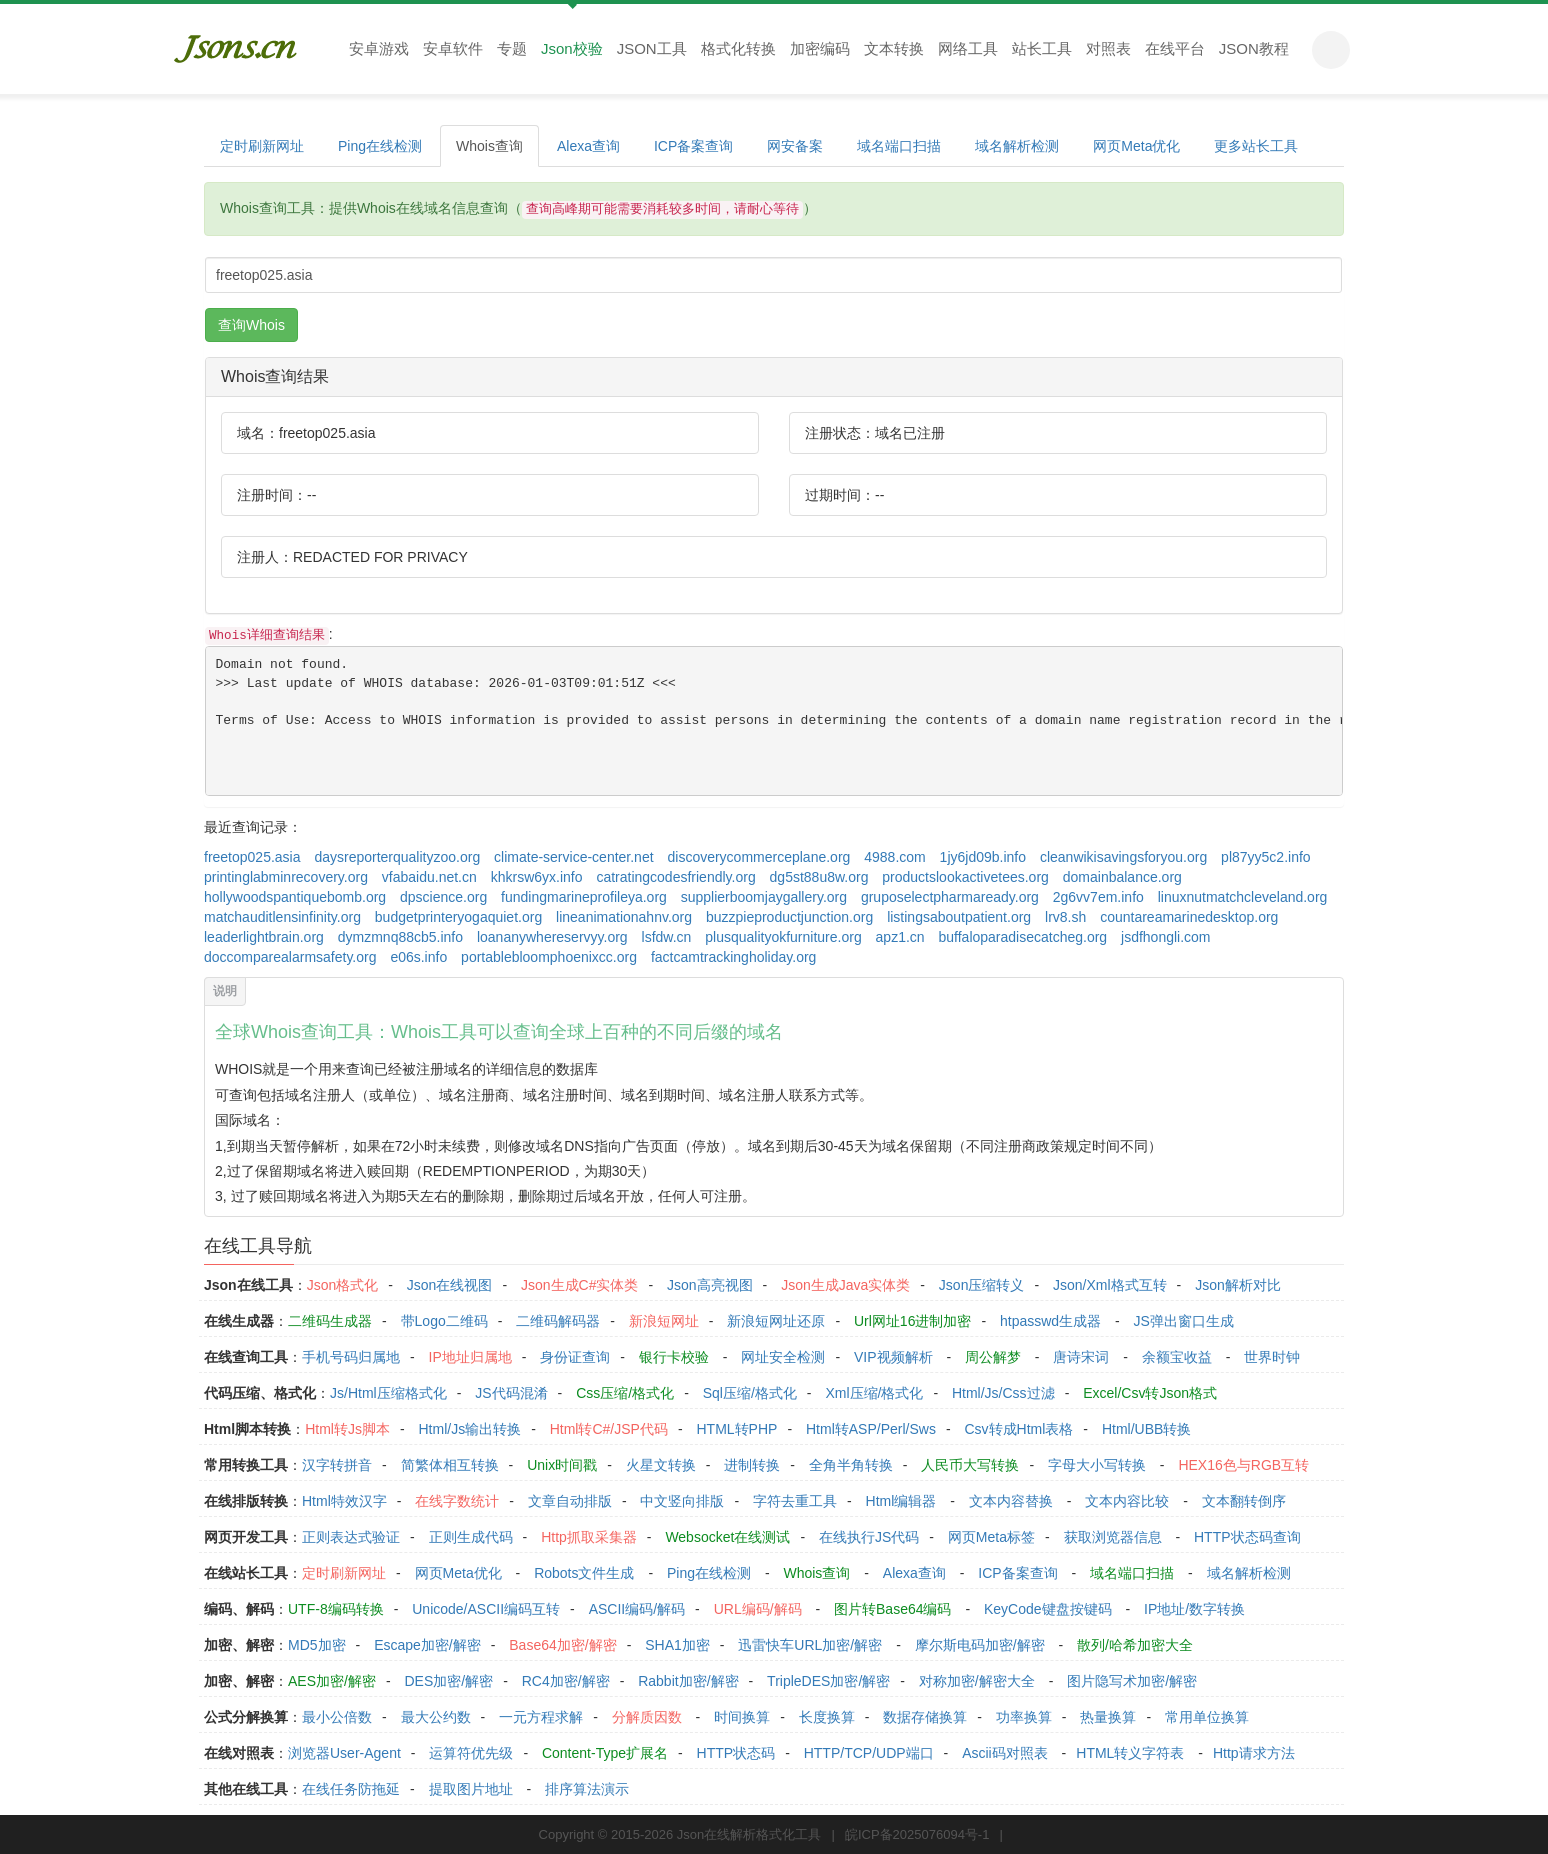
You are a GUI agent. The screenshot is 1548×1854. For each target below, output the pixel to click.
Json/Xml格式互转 (1110, 1285)
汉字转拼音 (337, 1465)
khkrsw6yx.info (537, 877)
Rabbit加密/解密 (688, 1681)
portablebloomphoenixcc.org (549, 957)
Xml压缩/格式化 (874, 1393)
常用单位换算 (1207, 1717)
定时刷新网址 (262, 146)
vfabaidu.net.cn (429, 877)
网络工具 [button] (968, 48)
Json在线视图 (450, 1285)
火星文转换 (661, 1465)
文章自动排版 (570, 1501)
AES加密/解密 (332, 1681)
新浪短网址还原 (776, 1321)
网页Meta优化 (1136, 146)
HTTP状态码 (736, 1753)
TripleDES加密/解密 (828, 1681)
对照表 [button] (1108, 48)
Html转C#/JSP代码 (609, 1429)
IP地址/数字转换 (1194, 1609)
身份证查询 (575, 1357)
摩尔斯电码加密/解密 (980, 1645)
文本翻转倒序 (1244, 1501)
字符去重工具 (795, 1501)
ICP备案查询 (693, 146)
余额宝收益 (1177, 1357)
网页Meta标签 (991, 1537)
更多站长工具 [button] (1256, 146)
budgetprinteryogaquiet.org (458, 917)
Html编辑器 (901, 1501)
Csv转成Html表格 (1018, 1429)
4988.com (894, 857)
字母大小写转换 (1097, 1465)
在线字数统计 (457, 1501)
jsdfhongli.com (1166, 937)
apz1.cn (900, 937)
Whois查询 (489, 146)
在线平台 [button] (1175, 48)
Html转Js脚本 (347, 1429)
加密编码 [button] (820, 48)
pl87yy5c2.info (1266, 857)
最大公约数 (436, 1717)
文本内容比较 (1127, 1501)
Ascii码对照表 (1005, 1753)
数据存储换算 (925, 1717)
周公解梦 (993, 1357)
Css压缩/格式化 (625, 1393)
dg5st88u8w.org (819, 877)
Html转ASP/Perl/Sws (871, 1429)
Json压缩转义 (982, 1285)
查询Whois (251, 325)
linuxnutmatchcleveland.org (1243, 897)
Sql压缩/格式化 (750, 1393)
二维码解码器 (558, 1321)
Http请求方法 (1254, 1753)
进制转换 (752, 1465)
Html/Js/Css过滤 (1003, 1393)
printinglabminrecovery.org (286, 877)
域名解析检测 (1017, 146)
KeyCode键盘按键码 (1048, 1609)
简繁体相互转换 (450, 1465)
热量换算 (1108, 1717)
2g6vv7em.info (1098, 897)
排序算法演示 (587, 1789)
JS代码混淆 (511, 1393)
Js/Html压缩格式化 (388, 1393)
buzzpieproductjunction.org (789, 917)
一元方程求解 (541, 1717)
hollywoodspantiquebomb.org (295, 897)
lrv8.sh (1065, 917)
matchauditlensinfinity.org (282, 917)
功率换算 (1024, 1717)
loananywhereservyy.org (552, 937)
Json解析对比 (1238, 1285)
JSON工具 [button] (652, 48)
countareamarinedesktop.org (1189, 917)
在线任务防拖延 (351, 1789)
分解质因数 (647, 1717)
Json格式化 (343, 1285)
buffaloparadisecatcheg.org (1023, 937)
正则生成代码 (471, 1537)
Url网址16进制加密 (912, 1321)
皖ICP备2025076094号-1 (917, 1834)
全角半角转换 (851, 1465)
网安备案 (795, 146)
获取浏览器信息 (1113, 1537)
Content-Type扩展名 (605, 1753)
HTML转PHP (737, 1429)
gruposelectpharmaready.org (950, 897)
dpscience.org (443, 897)
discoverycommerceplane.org (758, 857)
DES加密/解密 (448, 1681)
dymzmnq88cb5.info (400, 937)
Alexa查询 (588, 146)
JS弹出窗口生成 (1184, 1321)
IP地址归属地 (470, 1357)
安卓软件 (453, 48)
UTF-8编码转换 (336, 1609)
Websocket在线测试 (727, 1537)
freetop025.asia (252, 857)
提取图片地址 (471, 1789)
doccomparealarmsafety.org (290, 957)
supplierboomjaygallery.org (764, 897)
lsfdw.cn (667, 937)
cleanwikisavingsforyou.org (1123, 857)
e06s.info (418, 957)
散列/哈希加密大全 (1135, 1645)
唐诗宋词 (1081, 1357)
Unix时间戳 (562, 1465)
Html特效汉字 (344, 1501)
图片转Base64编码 (892, 1609)
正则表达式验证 (351, 1537)
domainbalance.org (1122, 877)
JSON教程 (1254, 48)
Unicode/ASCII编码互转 (486, 1609)
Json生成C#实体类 (579, 1285)
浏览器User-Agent (344, 1753)
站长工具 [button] (1042, 48)
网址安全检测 (783, 1357)
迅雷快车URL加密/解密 (810, 1645)
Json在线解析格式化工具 (749, 1834)
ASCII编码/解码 (637, 1609)
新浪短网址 (664, 1321)
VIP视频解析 (893, 1357)
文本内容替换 (1011, 1501)
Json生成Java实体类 (845, 1285)
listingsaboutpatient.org (959, 917)
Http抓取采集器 (589, 1537)
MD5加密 (317, 1645)
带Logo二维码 (444, 1321)
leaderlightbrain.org (264, 937)
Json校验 (572, 48)
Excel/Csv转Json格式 (1150, 1393)
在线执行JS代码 (869, 1537)
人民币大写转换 (970, 1465)
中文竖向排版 (682, 1501)
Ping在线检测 (380, 146)
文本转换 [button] (894, 48)
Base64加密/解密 (562, 1645)
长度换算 (827, 1717)
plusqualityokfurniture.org (783, 937)
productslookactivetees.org (965, 877)
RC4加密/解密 (566, 1681)
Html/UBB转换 (1146, 1429)
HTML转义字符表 (1130, 1753)
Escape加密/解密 (427, 1645)
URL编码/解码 (758, 1609)
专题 (512, 48)
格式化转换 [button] (738, 48)
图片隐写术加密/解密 (1132, 1681)
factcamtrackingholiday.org (733, 957)
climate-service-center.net (574, 857)
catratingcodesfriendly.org (675, 877)
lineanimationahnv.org (624, 917)
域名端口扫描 (899, 146)
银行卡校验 (674, 1357)
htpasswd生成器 (1050, 1321)
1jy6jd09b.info (983, 857)
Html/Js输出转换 (469, 1429)
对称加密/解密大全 (977, 1681)
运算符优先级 (471, 1753)
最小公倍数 (337, 1717)
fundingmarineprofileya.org (584, 897)
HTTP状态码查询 (1247, 1537)
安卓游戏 (379, 48)
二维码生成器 (330, 1321)
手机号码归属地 (351, 1357)
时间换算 (742, 1717)
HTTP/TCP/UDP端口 (869, 1753)
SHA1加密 (677, 1645)
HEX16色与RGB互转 (1243, 1465)
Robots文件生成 (584, 1573)
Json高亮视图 (710, 1285)
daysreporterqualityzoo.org (397, 857)
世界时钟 (1272, 1357)
